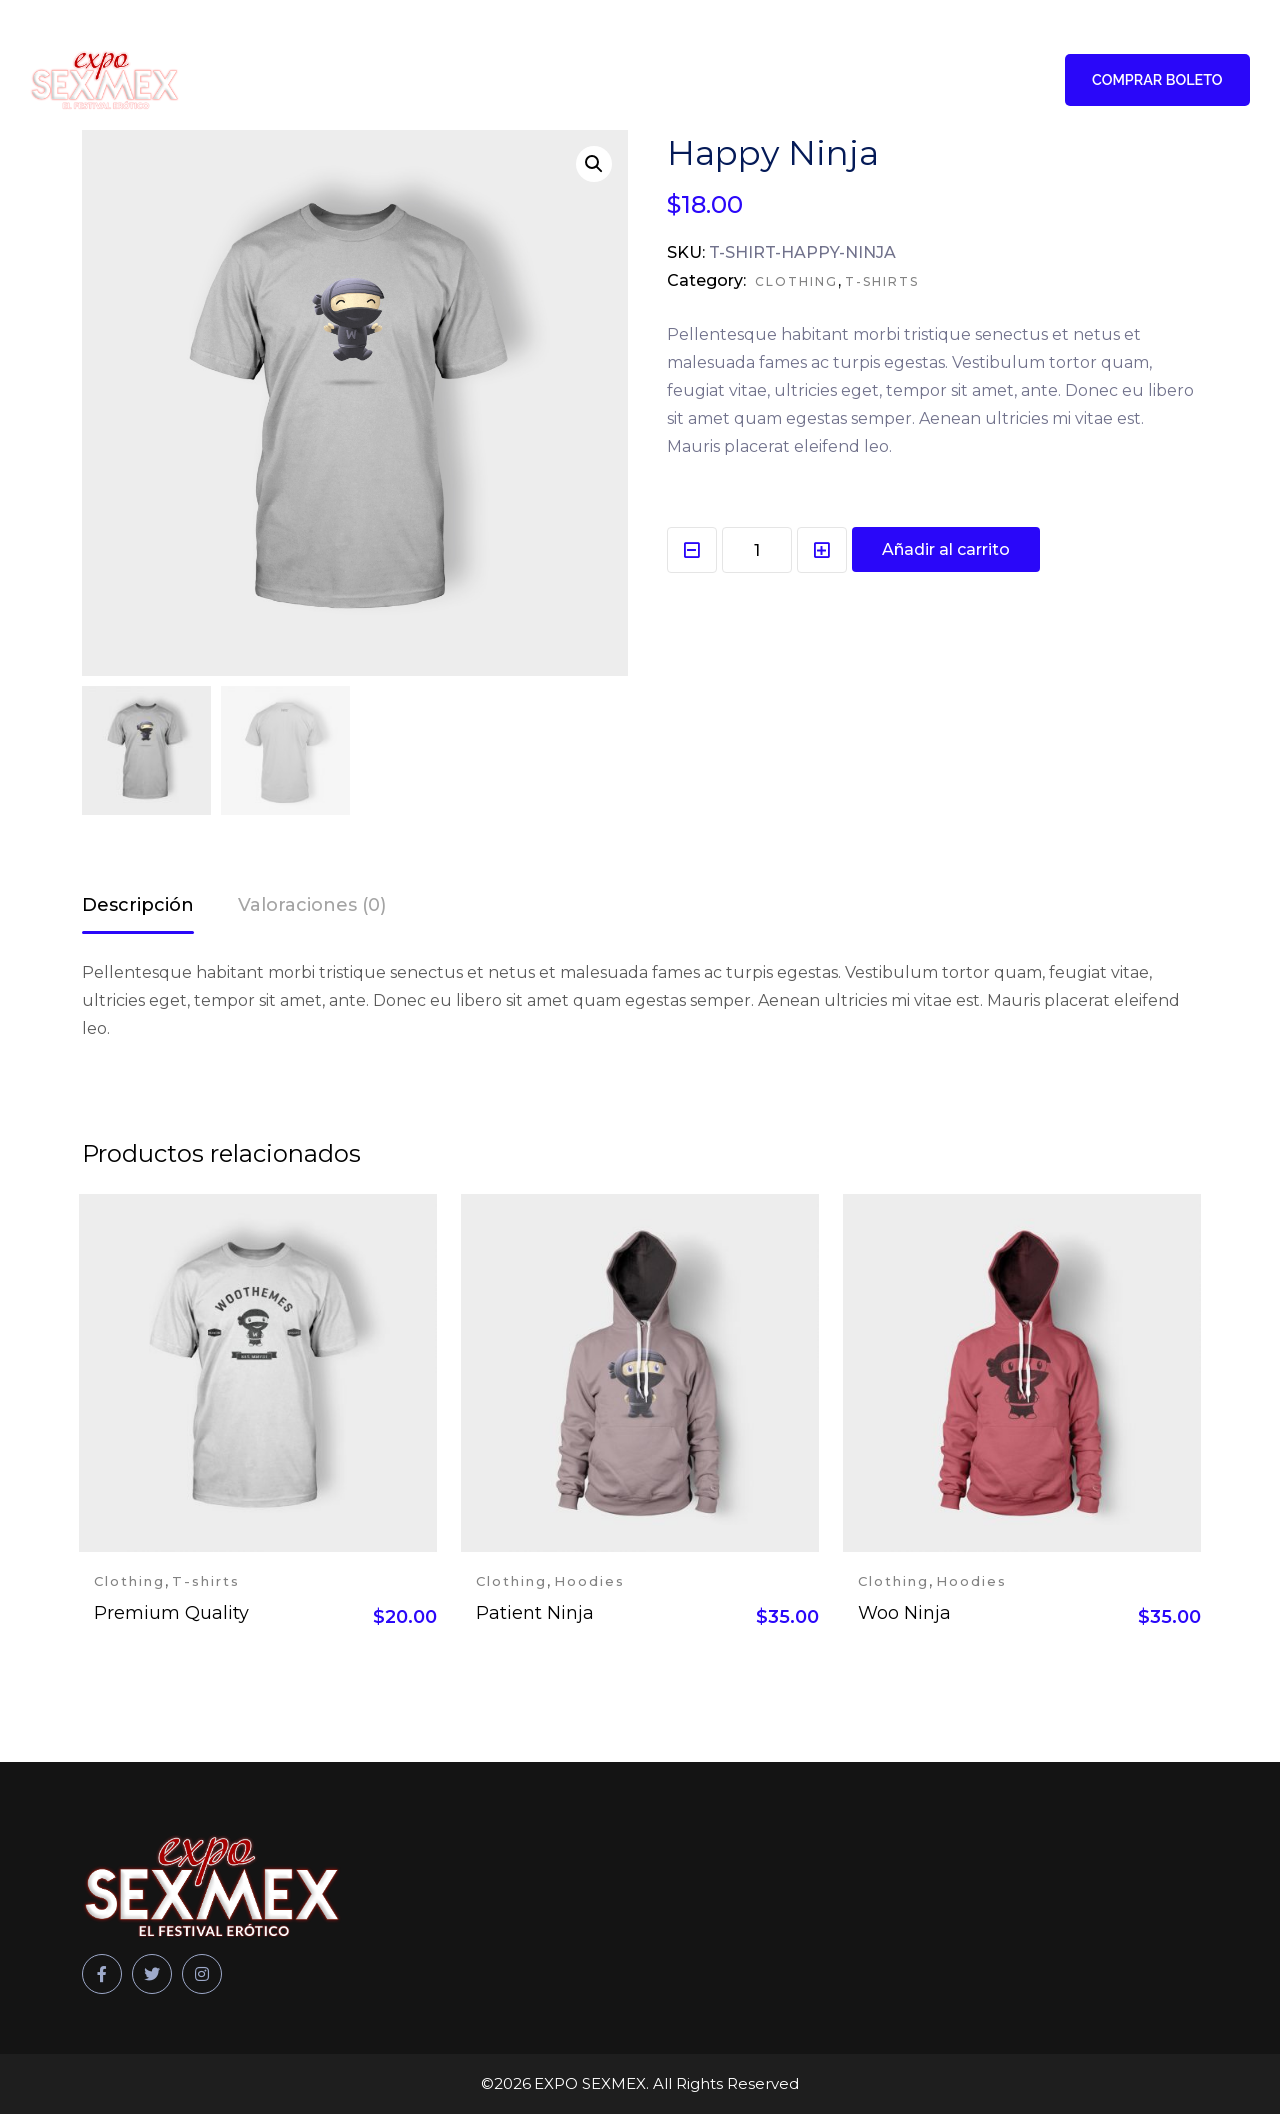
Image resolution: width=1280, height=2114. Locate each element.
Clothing (796, 281)
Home (366, 80)
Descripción (138, 905)
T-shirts (882, 281)
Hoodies (589, 1581)
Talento (448, 80)
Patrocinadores (686, 80)
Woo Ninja (904, 1613)
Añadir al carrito (946, 549)
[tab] (138, 908)
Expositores (838, 80)
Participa (548, 80)
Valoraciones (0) (312, 905)
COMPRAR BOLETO (1153, 80)
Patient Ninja (535, 1613)
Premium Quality (171, 1613)
